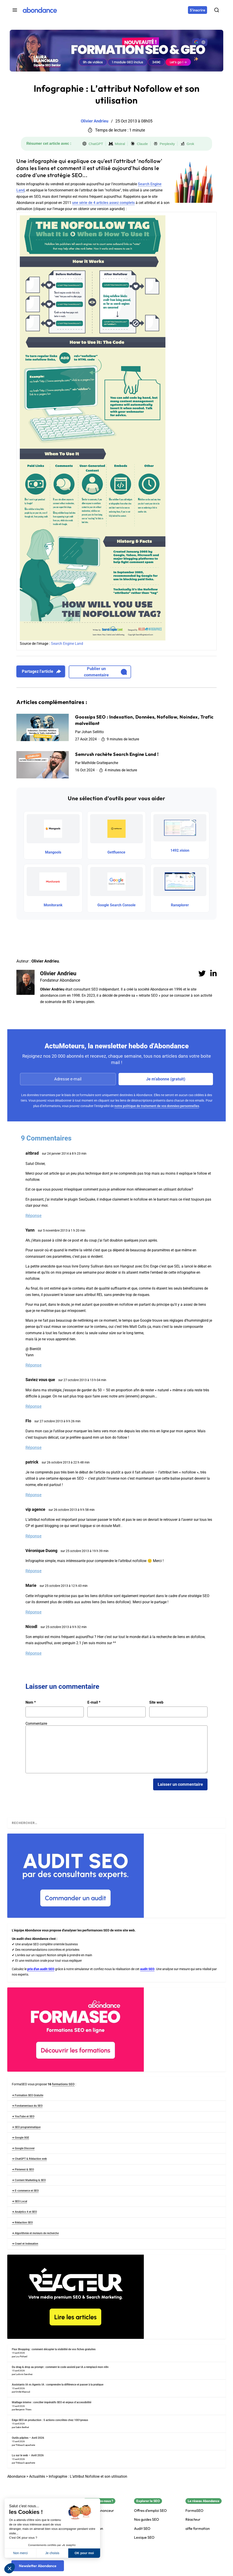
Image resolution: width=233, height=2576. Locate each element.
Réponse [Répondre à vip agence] (33, 1536)
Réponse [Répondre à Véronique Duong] (33, 1570)
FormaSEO (194, 2510)
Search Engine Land (67, 643)
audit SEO (147, 1969)
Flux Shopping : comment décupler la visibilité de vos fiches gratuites (54, 2349)
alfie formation (197, 2528)
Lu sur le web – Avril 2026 (28, 2455)
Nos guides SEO (146, 2519)
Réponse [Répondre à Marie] (33, 1612)
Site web (156, 1702)
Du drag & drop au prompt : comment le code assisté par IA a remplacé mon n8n (60, 2367)
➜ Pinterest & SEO (23, 2169)
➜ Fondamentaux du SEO (27, 2105)
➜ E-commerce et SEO (25, 2190)
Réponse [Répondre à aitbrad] (33, 1215)
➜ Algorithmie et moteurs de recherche (35, 2233)
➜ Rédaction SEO (22, 2222)
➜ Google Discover (23, 2148)
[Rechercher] (217, 10)
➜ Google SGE (20, 2137)
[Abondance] (40, 10)
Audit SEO (142, 2528)
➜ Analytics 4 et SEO (24, 2211)
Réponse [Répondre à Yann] (33, 1365)
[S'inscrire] (197, 10)
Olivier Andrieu (58, 973)
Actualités (37, 2476)
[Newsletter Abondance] (37, 2565)
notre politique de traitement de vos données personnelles (156, 1106)
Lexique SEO (144, 2537)
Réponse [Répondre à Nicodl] (33, 1653)
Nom (30, 1702)
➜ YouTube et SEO (23, 2116)
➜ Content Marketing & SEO (29, 2180)
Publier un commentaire (105, 671)
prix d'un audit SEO (40, 1969)
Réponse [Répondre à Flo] (33, 1447)
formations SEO (63, 2084)
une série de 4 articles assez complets (103, 203)
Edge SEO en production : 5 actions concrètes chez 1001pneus (50, 2420)
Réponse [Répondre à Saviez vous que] (33, 1406)
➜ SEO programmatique (26, 2127)
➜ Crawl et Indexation (25, 2243)
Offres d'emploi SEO (150, 2510)
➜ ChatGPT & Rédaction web (29, 2158)
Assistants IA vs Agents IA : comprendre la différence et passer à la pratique (57, 2384)
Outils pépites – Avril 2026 (28, 2437)
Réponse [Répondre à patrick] (33, 1494)
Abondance (16, 2476)
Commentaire (36, 1723)
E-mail (93, 1702)
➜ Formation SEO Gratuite (27, 2095)
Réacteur (192, 2519)
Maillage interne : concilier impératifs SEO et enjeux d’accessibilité (51, 2402)
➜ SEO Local (19, 2201)
